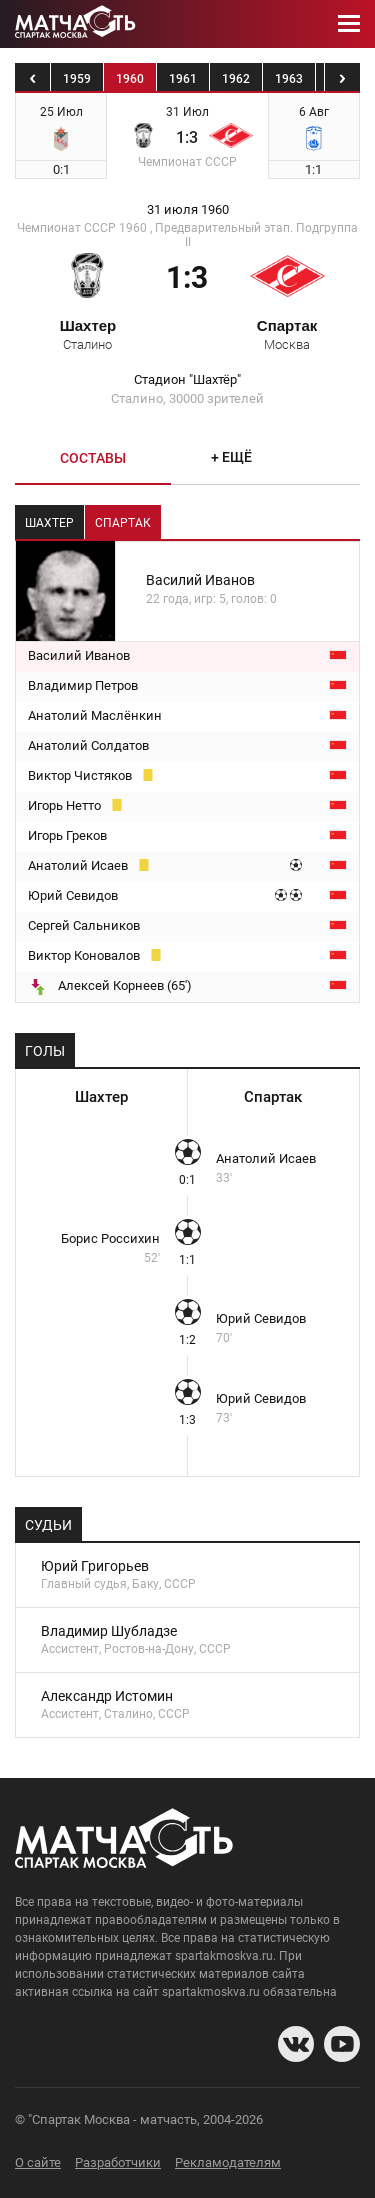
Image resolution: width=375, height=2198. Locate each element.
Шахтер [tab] (49, 523)
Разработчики (118, 2162)
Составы (93, 458)
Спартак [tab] (123, 523)
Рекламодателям (228, 2162)
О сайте (38, 2162)
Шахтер (88, 334)
